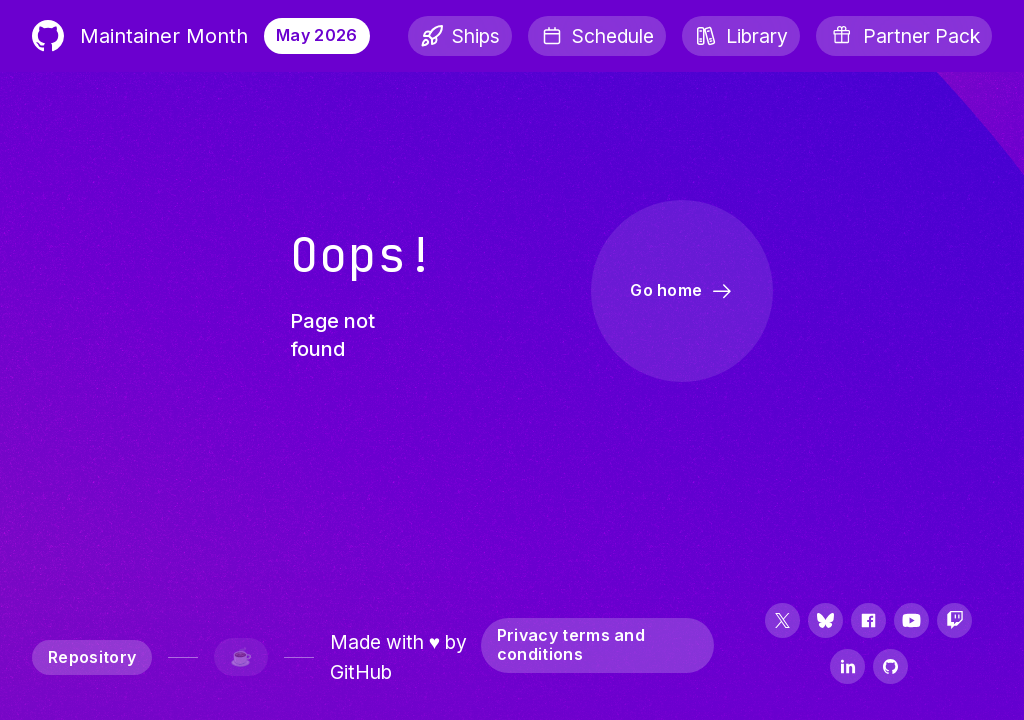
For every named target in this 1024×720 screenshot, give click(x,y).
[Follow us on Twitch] (954, 622)
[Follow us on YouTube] (911, 622)
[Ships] (460, 36)
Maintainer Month (140, 36)
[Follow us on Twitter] (782, 622)
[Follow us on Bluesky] (825, 622)
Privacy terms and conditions (571, 644)
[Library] (741, 36)
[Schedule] (597, 36)
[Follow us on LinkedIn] (847, 668)
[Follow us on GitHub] (890, 668)
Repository (92, 657)
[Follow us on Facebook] (868, 622)
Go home (682, 291)
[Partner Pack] (904, 36)
